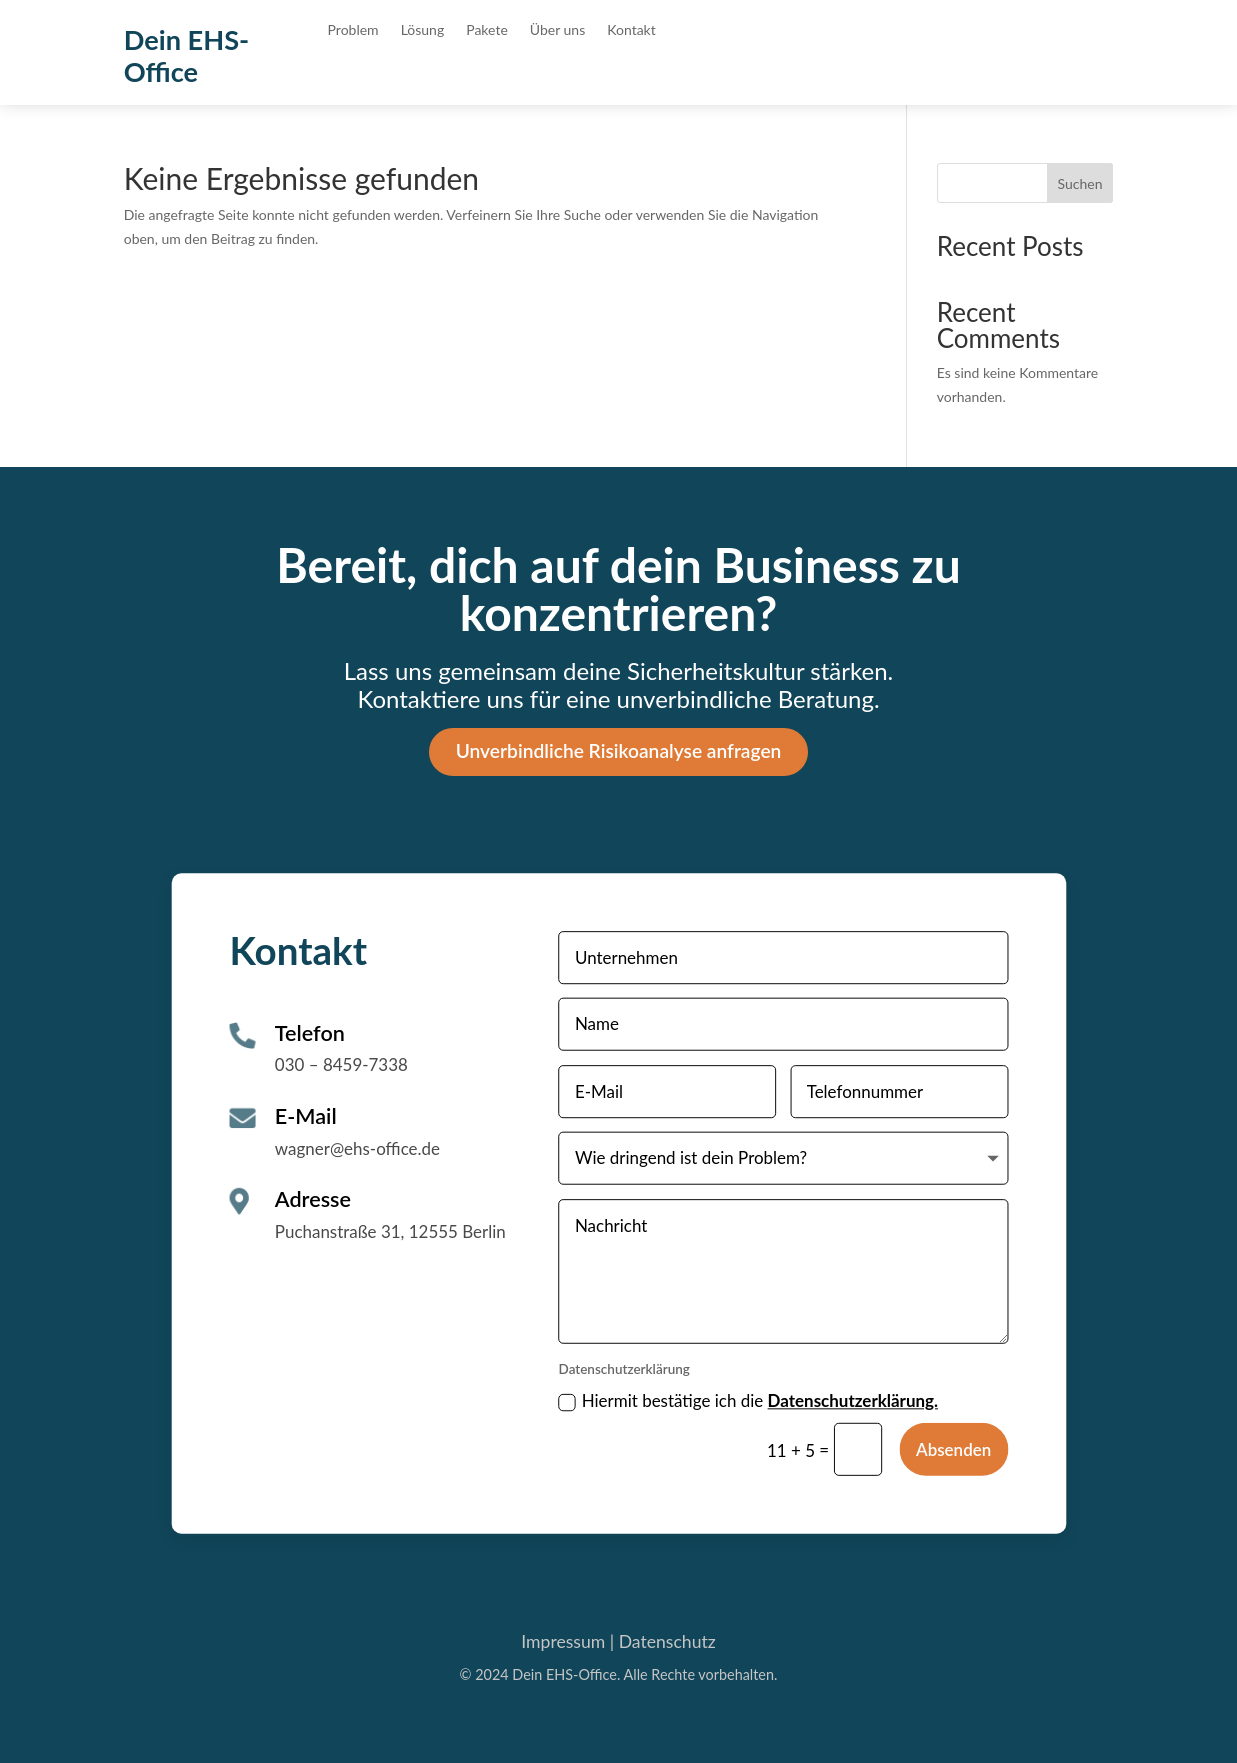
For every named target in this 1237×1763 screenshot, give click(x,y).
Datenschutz (667, 1641)
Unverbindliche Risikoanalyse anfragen (619, 750)
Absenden (953, 1448)
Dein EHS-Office (187, 55)
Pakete (487, 30)
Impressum (563, 1641)
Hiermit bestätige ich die (748, 1400)
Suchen (1080, 183)
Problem (353, 30)
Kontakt (631, 30)
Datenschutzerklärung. (852, 1400)
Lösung (423, 30)
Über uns (557, 30)
